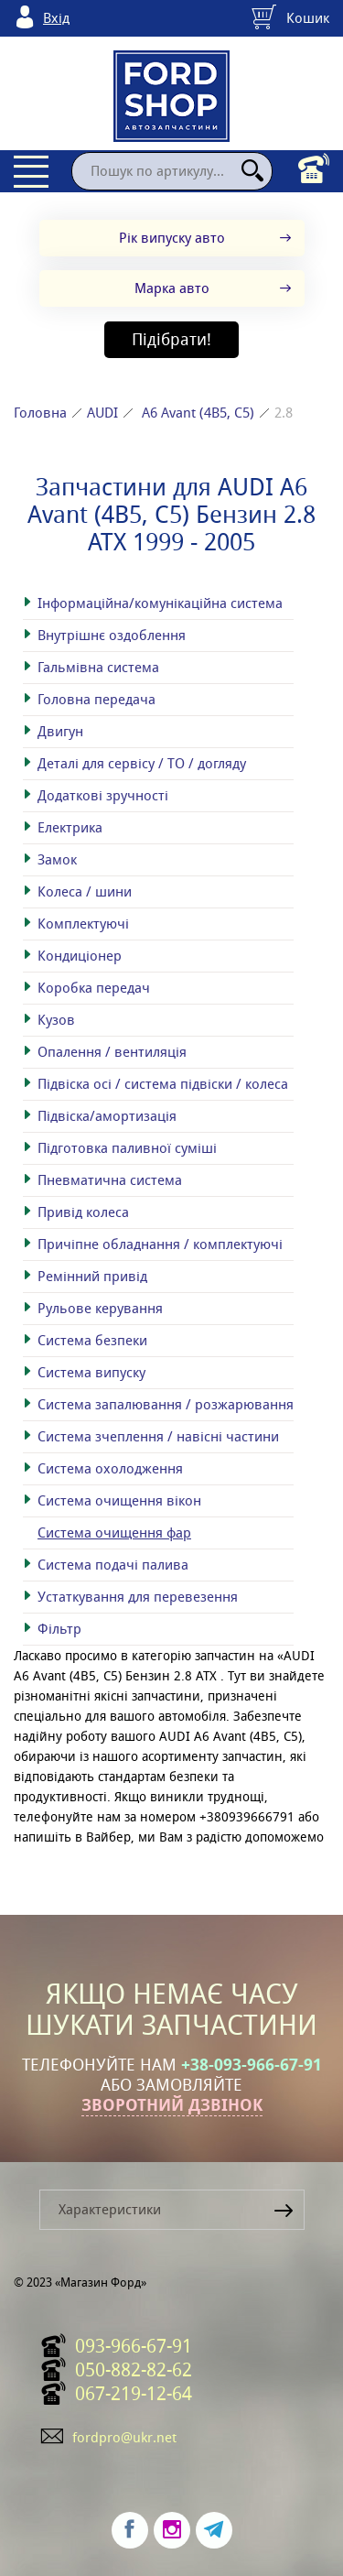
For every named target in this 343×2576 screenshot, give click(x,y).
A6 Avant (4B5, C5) (198, 412)
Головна (40, 412)
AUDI (102, 412)
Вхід (56, 18)
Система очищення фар (114, 1532)
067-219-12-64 (133, 2394)
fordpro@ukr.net (124, 2437)
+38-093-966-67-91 (251, 2065)
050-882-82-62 (133, 2370)
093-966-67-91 (133, 2346)
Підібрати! (171, 339)
